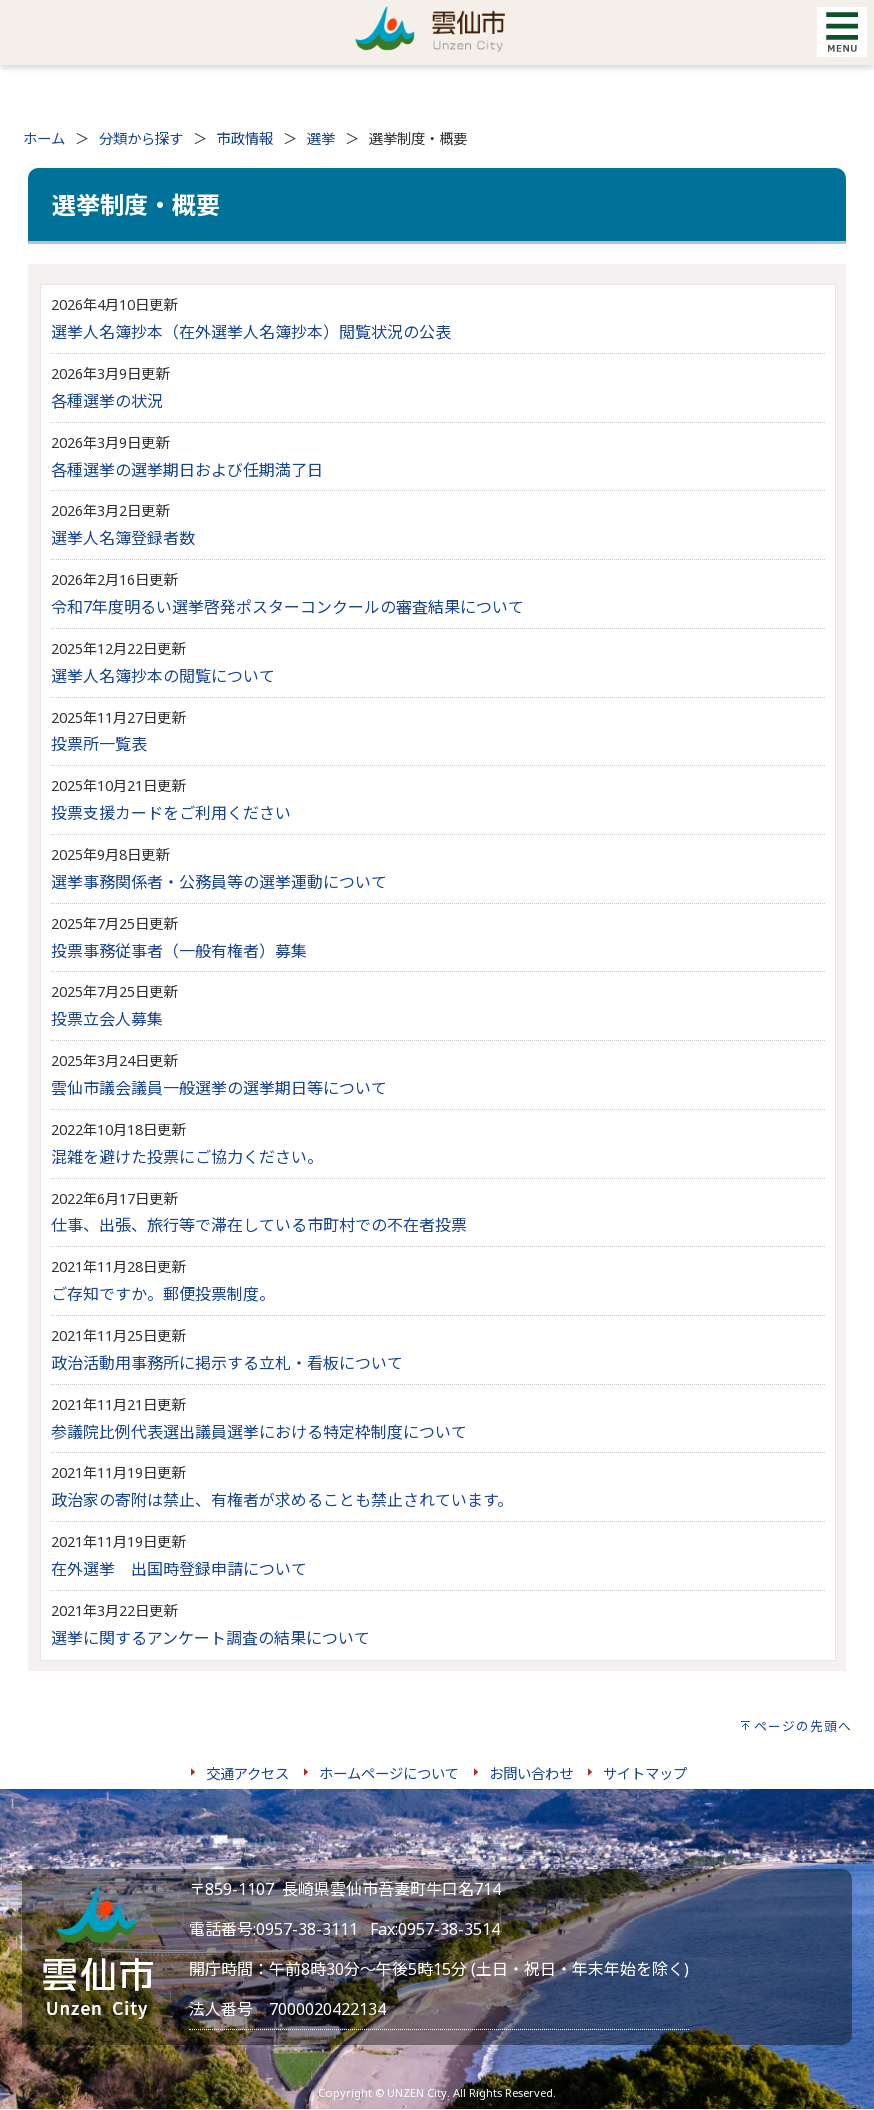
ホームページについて (389, 1773)
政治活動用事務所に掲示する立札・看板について (227, 1363)
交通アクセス (247, 1773)
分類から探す (141, 138)
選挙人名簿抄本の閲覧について (163, 676)
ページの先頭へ (803, 1726)
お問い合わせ (531, 1773)
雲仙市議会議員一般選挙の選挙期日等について (219, 1088)
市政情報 (245, 138)
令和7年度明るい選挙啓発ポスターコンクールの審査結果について (287, 607)
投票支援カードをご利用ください (171, 813)
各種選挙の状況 (107, 401)
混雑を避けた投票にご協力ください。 (187, 1157)
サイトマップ (645, 1773)
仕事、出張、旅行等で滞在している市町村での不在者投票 (259, 1225)
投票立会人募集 (107, 1019)
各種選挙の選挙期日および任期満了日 (187, 470)
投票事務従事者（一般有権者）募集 (179, 951)
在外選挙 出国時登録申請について (179, 1569)
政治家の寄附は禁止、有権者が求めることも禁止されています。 (282, 1500)
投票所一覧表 (99, 744)
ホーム (44, 138)
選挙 (321, 138)
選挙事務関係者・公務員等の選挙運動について (219, 882)
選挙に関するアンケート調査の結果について (210, 1638)
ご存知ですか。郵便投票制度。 (163, 1294)
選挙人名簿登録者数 (123, 538)
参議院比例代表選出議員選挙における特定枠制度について (259, 1432)
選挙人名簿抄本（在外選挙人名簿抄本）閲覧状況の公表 (251, 332)
